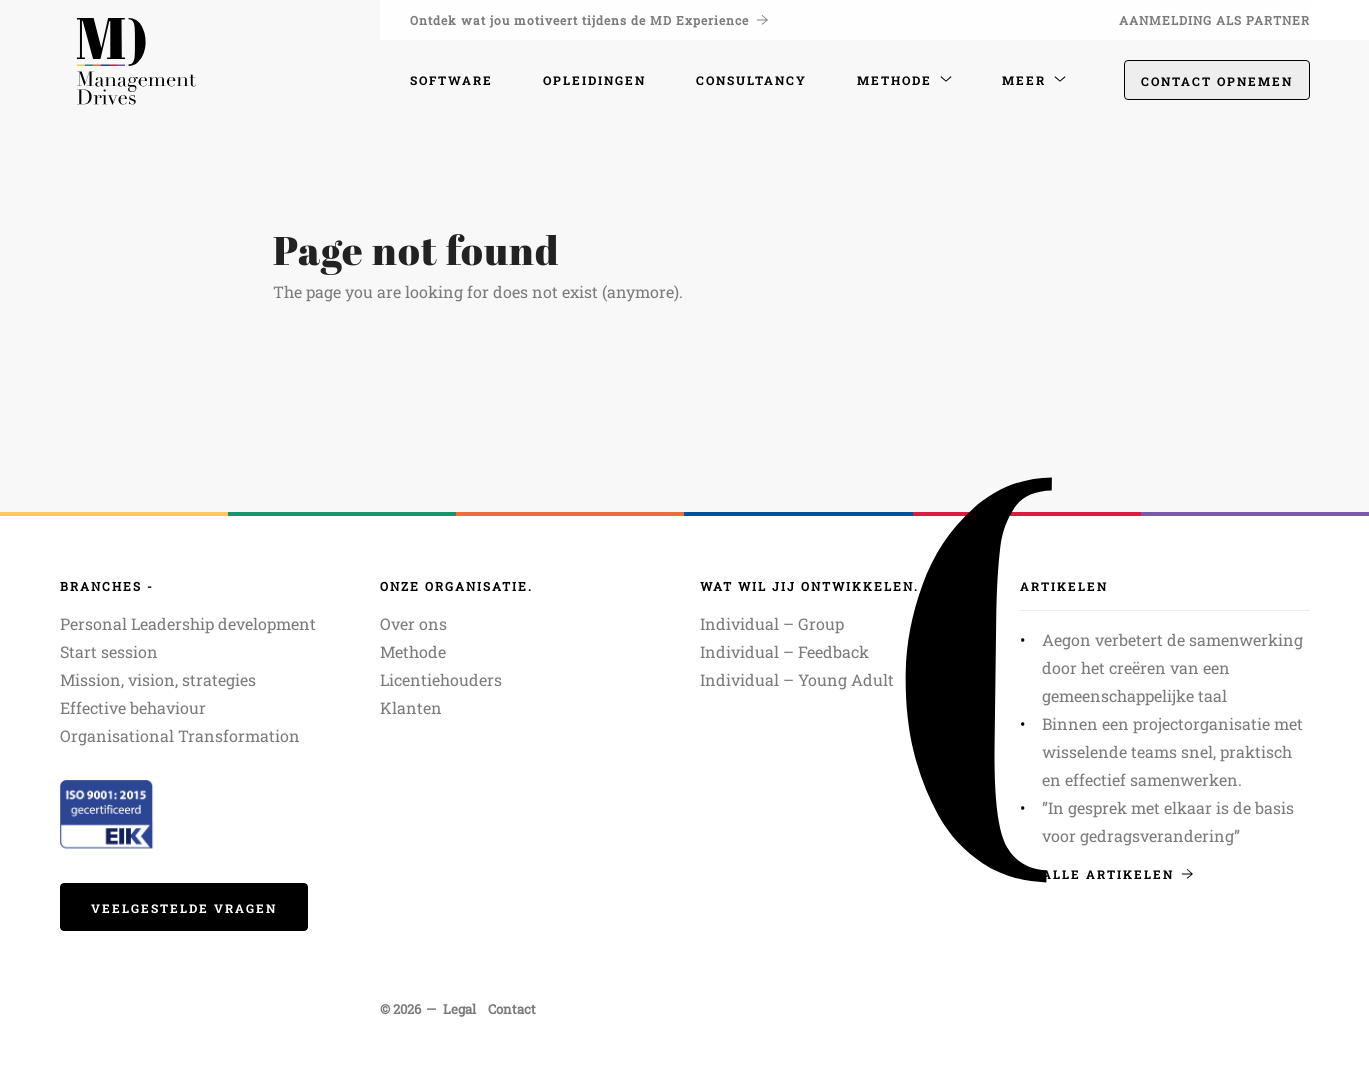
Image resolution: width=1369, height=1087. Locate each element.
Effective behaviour (133, 707)
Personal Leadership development (188, 623)
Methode (413, 651)
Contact (512, 1009)
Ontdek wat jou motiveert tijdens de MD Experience (589, 20)
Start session (109, 651)
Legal (459, 1009)
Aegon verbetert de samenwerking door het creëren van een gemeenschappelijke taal (1172, 667)
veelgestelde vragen (184, 908)
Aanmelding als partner (1214, 20)
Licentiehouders (441, 679)
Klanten (411, 707)
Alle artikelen (1117, 874)
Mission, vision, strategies (158, 679)
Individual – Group (772, 623)
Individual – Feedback (784, 651)
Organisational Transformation (180, 735)
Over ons (413, 623)
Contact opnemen (1217, 81)
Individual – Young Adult (797, 679)
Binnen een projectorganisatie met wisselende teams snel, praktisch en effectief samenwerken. (1172, 751)
